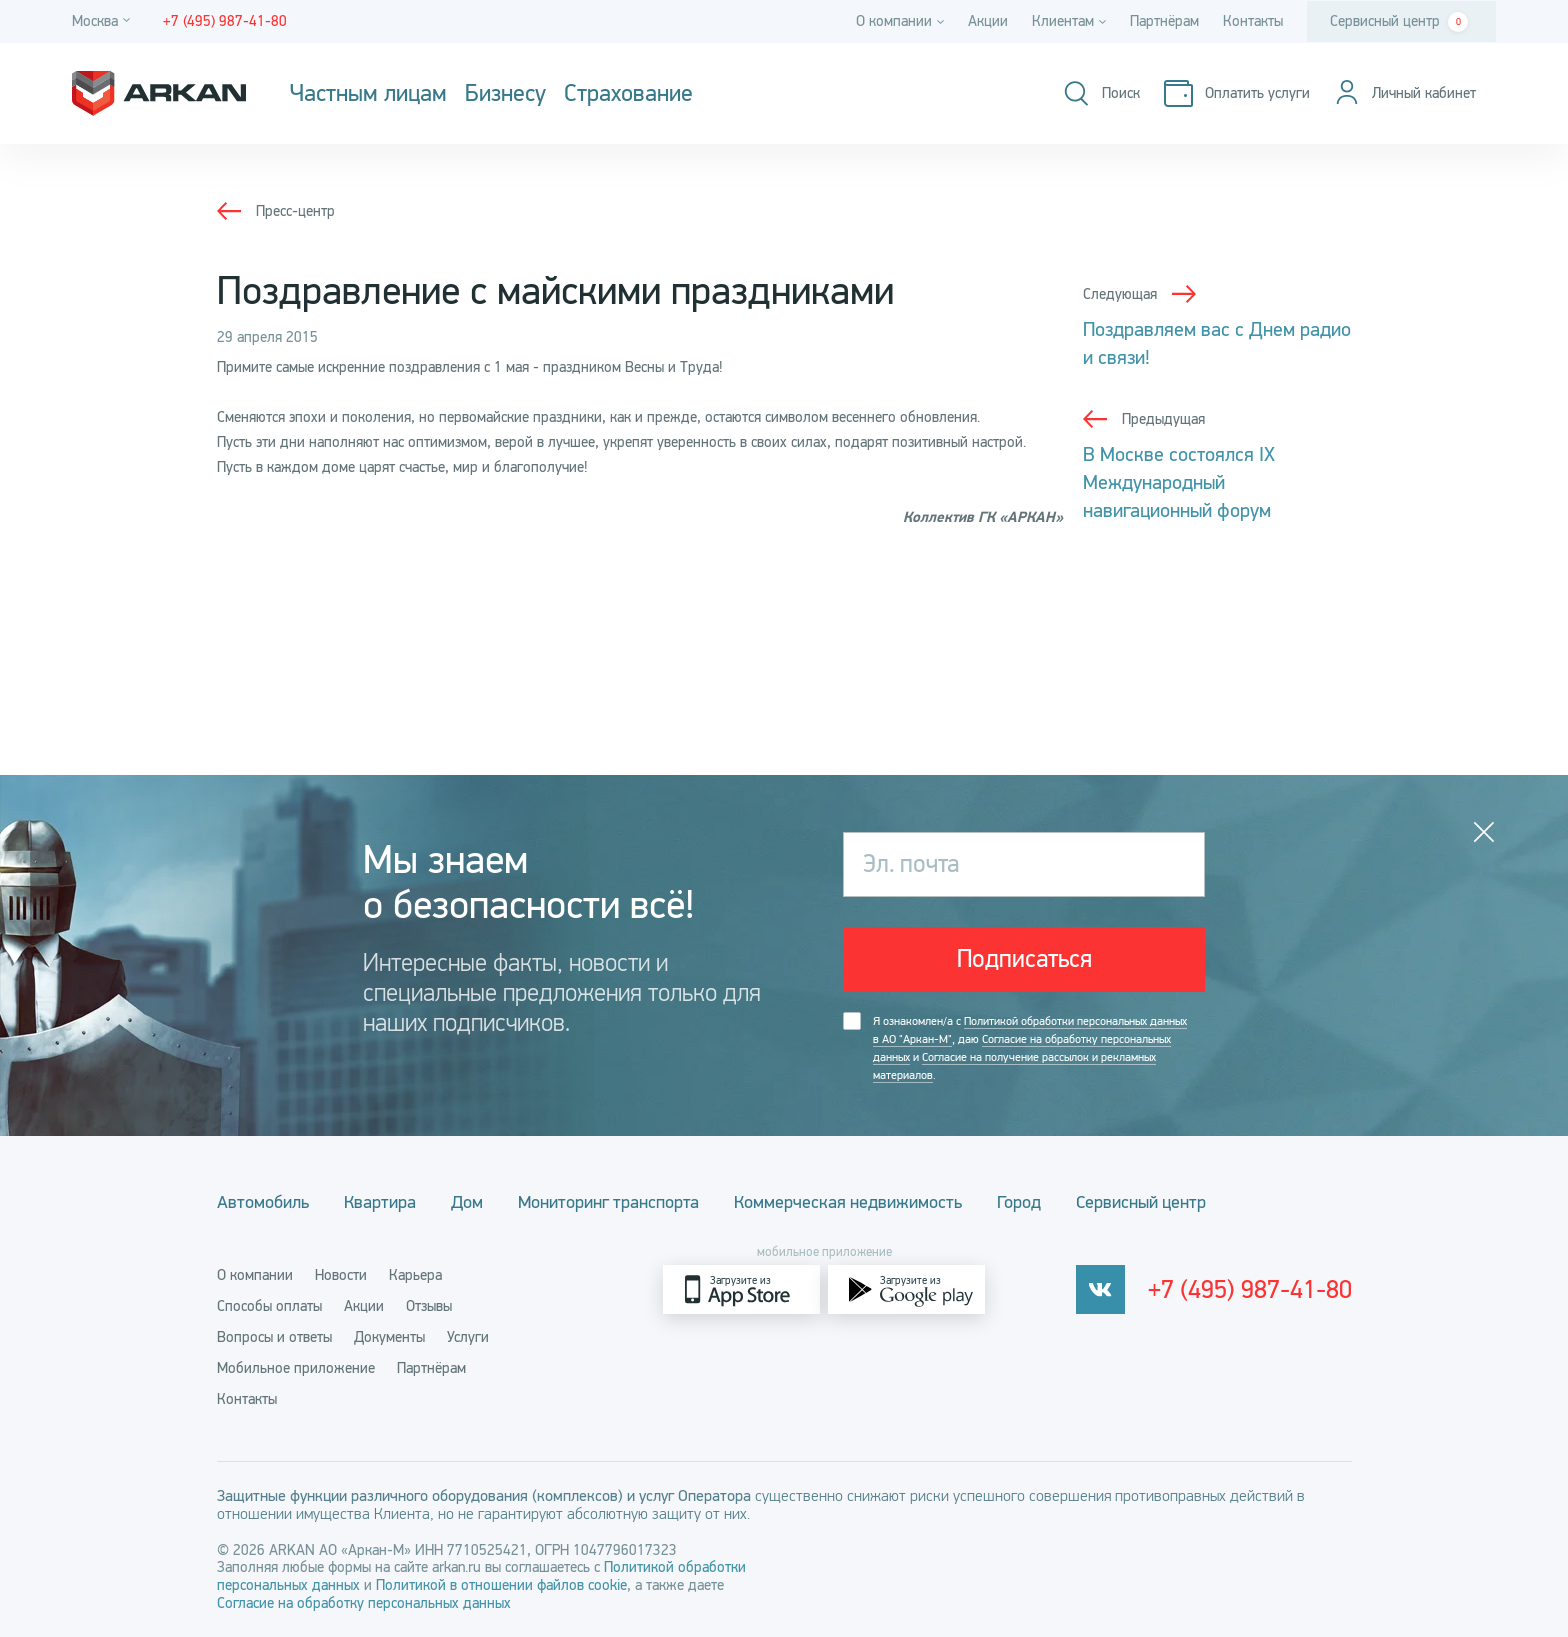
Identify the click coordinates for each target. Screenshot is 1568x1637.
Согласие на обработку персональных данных (364, 1603)
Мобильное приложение (296, 1368)
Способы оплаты (269, 1306)
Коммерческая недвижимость (848, 1202)
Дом (467, 1202)
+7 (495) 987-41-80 (1250, 1290)
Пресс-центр (295, 211)
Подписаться (1024, 959)
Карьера (415, 1275)
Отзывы (429, 1306)
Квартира (380, 1202)
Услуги (468, 1337)
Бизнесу (505, 94)
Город (1019, 1202)
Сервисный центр (1399, 22)
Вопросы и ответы (274, 1337)
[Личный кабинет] (1405, 93)
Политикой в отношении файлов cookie (501, 1585)
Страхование (628, 94)
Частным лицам (368, 94)
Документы (389, 1337)
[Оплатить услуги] (1237, 93)
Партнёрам (1164, 21)
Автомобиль (263, 1202)
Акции (988, 21)
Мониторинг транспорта (608, 1202)
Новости (341, 1275)
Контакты (1253, 21)
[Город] (104, 21)
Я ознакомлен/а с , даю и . (1030, 1048)
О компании (255, 1275)
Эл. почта (911, 864)
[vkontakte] (1100, 1289)
